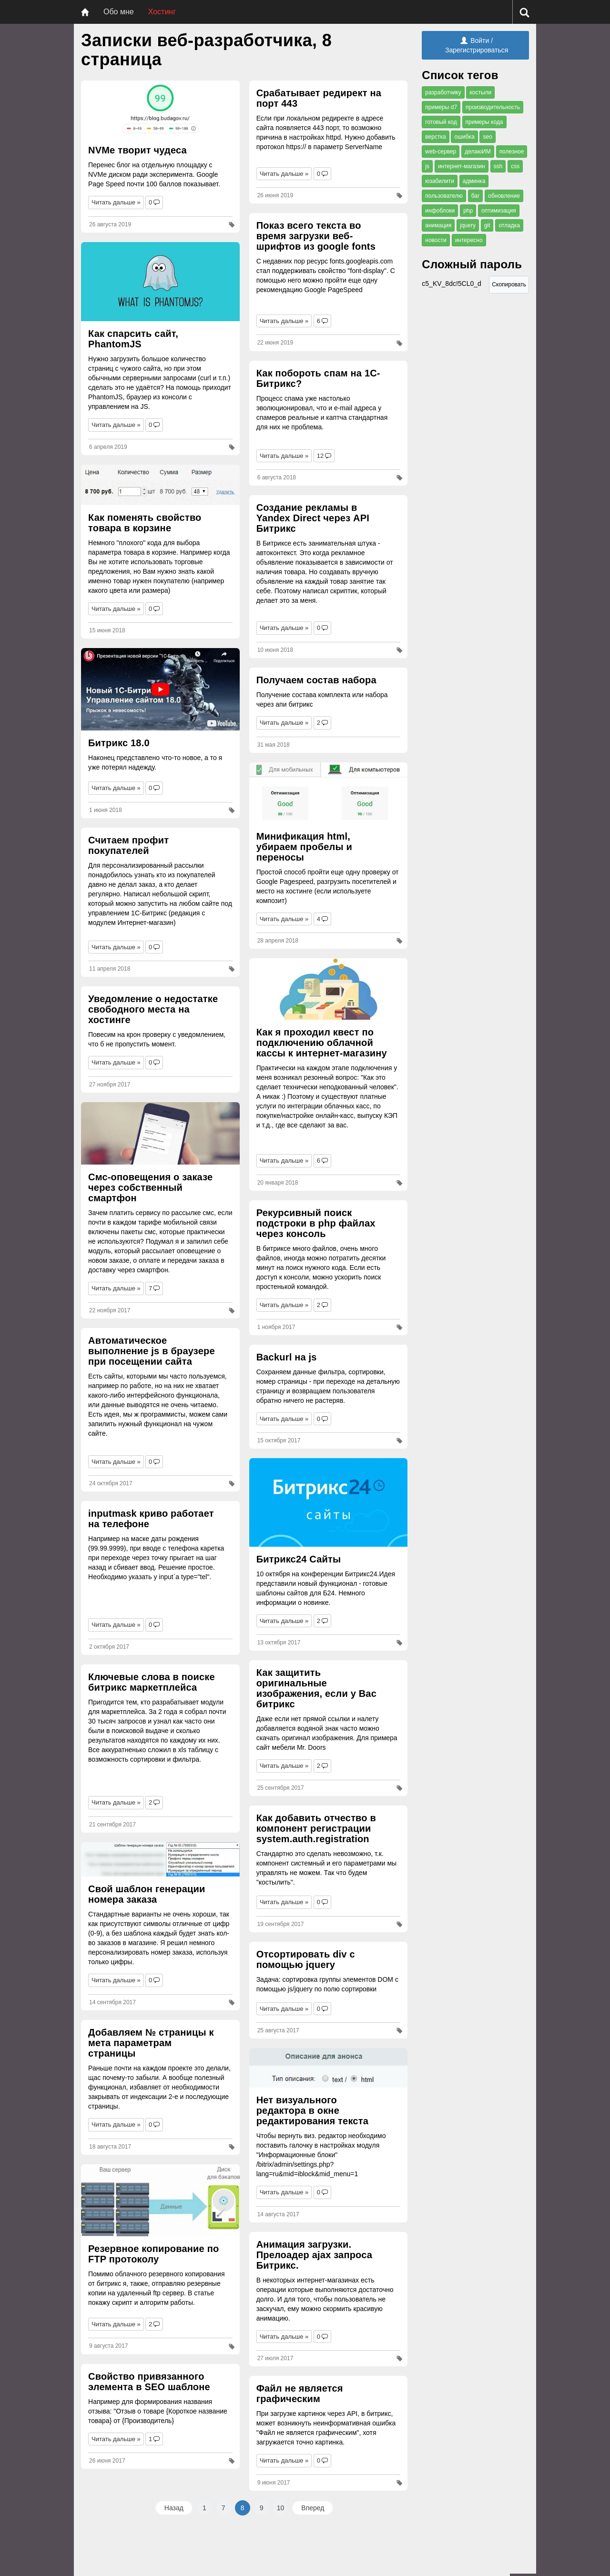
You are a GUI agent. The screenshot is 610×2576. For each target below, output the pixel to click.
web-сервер (440, 151)
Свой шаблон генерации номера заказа (146, 1894)
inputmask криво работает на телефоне (151, 1518)
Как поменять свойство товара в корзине (145, 522)
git (487, 225)
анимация (438, 225)
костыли (480, 92)
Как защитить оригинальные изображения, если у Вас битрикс (316, 1688)
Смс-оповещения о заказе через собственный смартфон (150, 1187)
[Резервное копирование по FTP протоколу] (160, 2200)
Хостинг (162, 12)
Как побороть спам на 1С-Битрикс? (318, 378)
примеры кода (484, 122)
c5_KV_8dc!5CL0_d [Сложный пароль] (455, 286)
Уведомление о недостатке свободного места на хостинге (153, 1009)
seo (487, 136)
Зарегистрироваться (476, 50)
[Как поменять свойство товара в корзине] (160, 485)
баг (475, 196)
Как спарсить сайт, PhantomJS (133, 338)
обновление (504, 196)
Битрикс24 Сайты (298, 1559)
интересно (469, 240)
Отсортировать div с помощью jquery (305, 1959)
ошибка (464, 136)
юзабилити (439, 181)
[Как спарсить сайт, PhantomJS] (160, 281)
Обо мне (118, 12)
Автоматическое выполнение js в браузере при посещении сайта (151, 1351)
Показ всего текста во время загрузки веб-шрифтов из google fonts (316, 236)
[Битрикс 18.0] (160, 689)
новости (435, 240)
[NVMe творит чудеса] (160, 109)
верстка (435, 136)
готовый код (441, 122)
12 (320, 455)
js (427, 166)
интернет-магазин (461, 166)
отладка (509, 225)
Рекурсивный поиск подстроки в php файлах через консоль (316, 1223)
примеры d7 (441, 107)
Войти (474, 40)
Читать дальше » (116, 202)
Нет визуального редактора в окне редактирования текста (312, 2110)
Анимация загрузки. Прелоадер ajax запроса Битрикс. (314, 2255)
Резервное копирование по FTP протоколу (153, 2253)
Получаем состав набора (316, 680)
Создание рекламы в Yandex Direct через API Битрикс (312, 518)
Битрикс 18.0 (119, 743)
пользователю (444, 196)
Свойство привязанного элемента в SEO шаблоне (149, 2381)
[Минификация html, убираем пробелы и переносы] (328, 793)
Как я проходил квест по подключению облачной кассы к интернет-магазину (321, 1042)
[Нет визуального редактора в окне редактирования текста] (328, 2068)
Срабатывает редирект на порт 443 (318, 98)
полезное (511, 151)
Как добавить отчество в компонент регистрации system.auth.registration (316, 1828)
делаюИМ (478, 151)
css (515, 166)
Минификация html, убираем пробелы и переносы (304, 846)
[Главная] (85, 12)
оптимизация (498, 210)
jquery (468, 225)
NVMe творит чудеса (137, 150)
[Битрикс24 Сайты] (328, 1502)
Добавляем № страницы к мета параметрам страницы (151, 2043)
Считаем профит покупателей (128, 845)
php (468, 210)
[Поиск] (524, 12)
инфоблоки (440, 210)
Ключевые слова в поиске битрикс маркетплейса (151, 1682)
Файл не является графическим (299, 2393)
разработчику (443, 92)
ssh (498, 166)
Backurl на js (286, 1357)
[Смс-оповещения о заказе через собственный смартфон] (160, 1133)
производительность (493, 107)
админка (474, 181)
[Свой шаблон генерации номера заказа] (160, 1859)
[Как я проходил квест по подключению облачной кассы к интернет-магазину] (328, 989)
